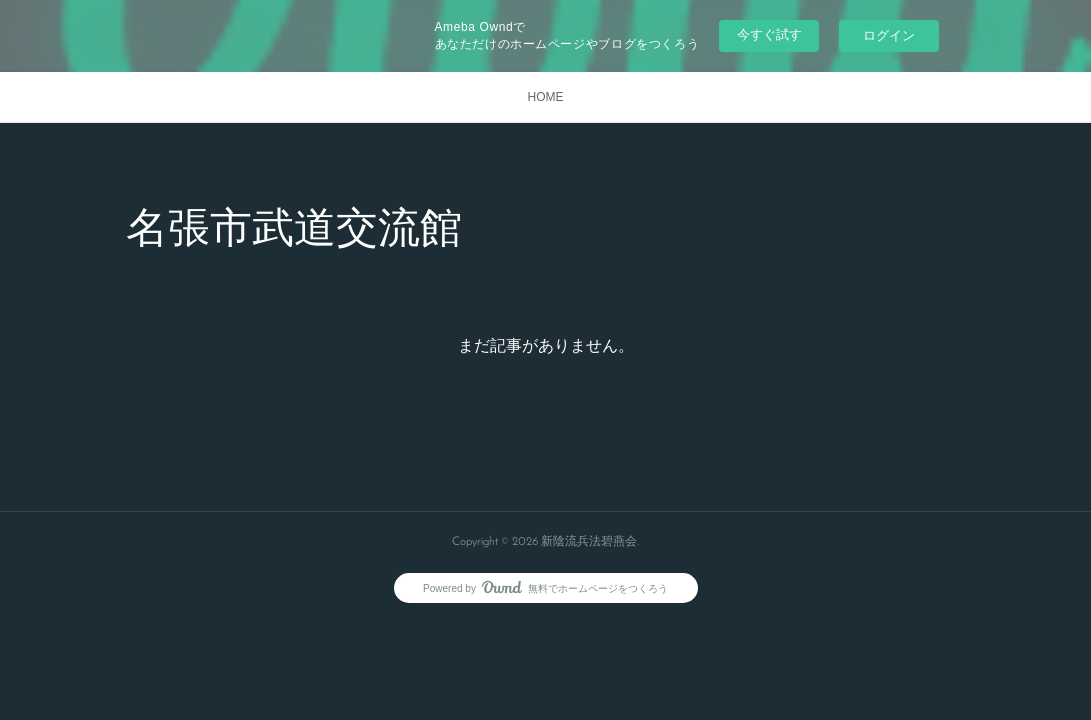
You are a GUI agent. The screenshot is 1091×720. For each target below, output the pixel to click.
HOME (546, 97)
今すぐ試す (769, 34)
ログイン (889, 35)
